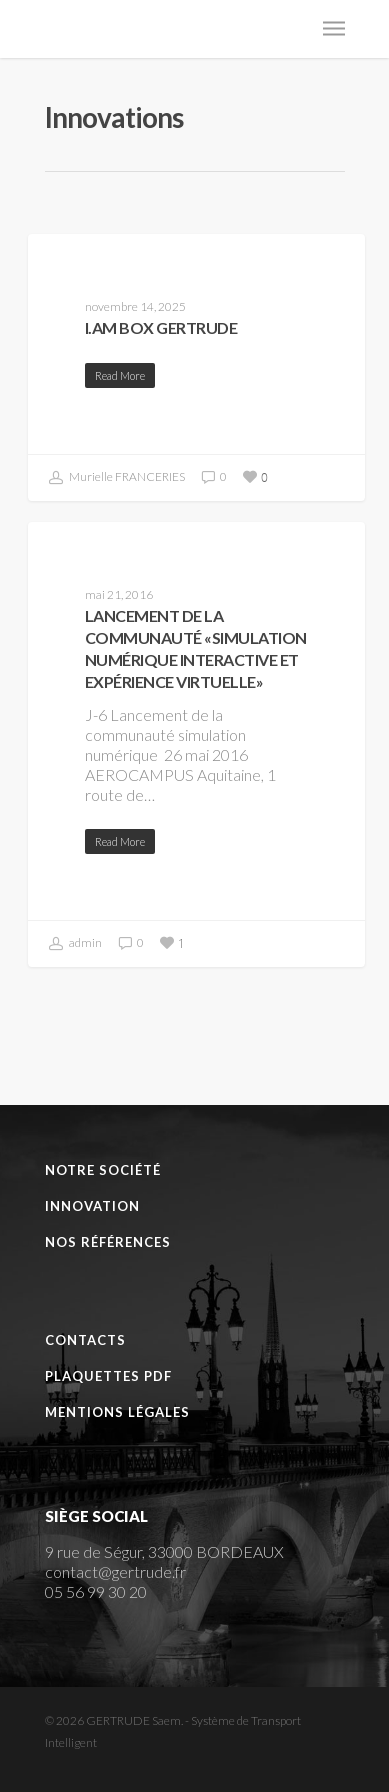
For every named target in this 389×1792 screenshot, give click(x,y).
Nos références (108, 1242)
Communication (113, 265)
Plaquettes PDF (108, 1376)
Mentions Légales (117, 1412)
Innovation (92, 1206)
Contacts (85, 1340)
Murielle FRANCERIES (117, 478)
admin (75, 944)
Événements (99, 553)
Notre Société (103, 1170)
